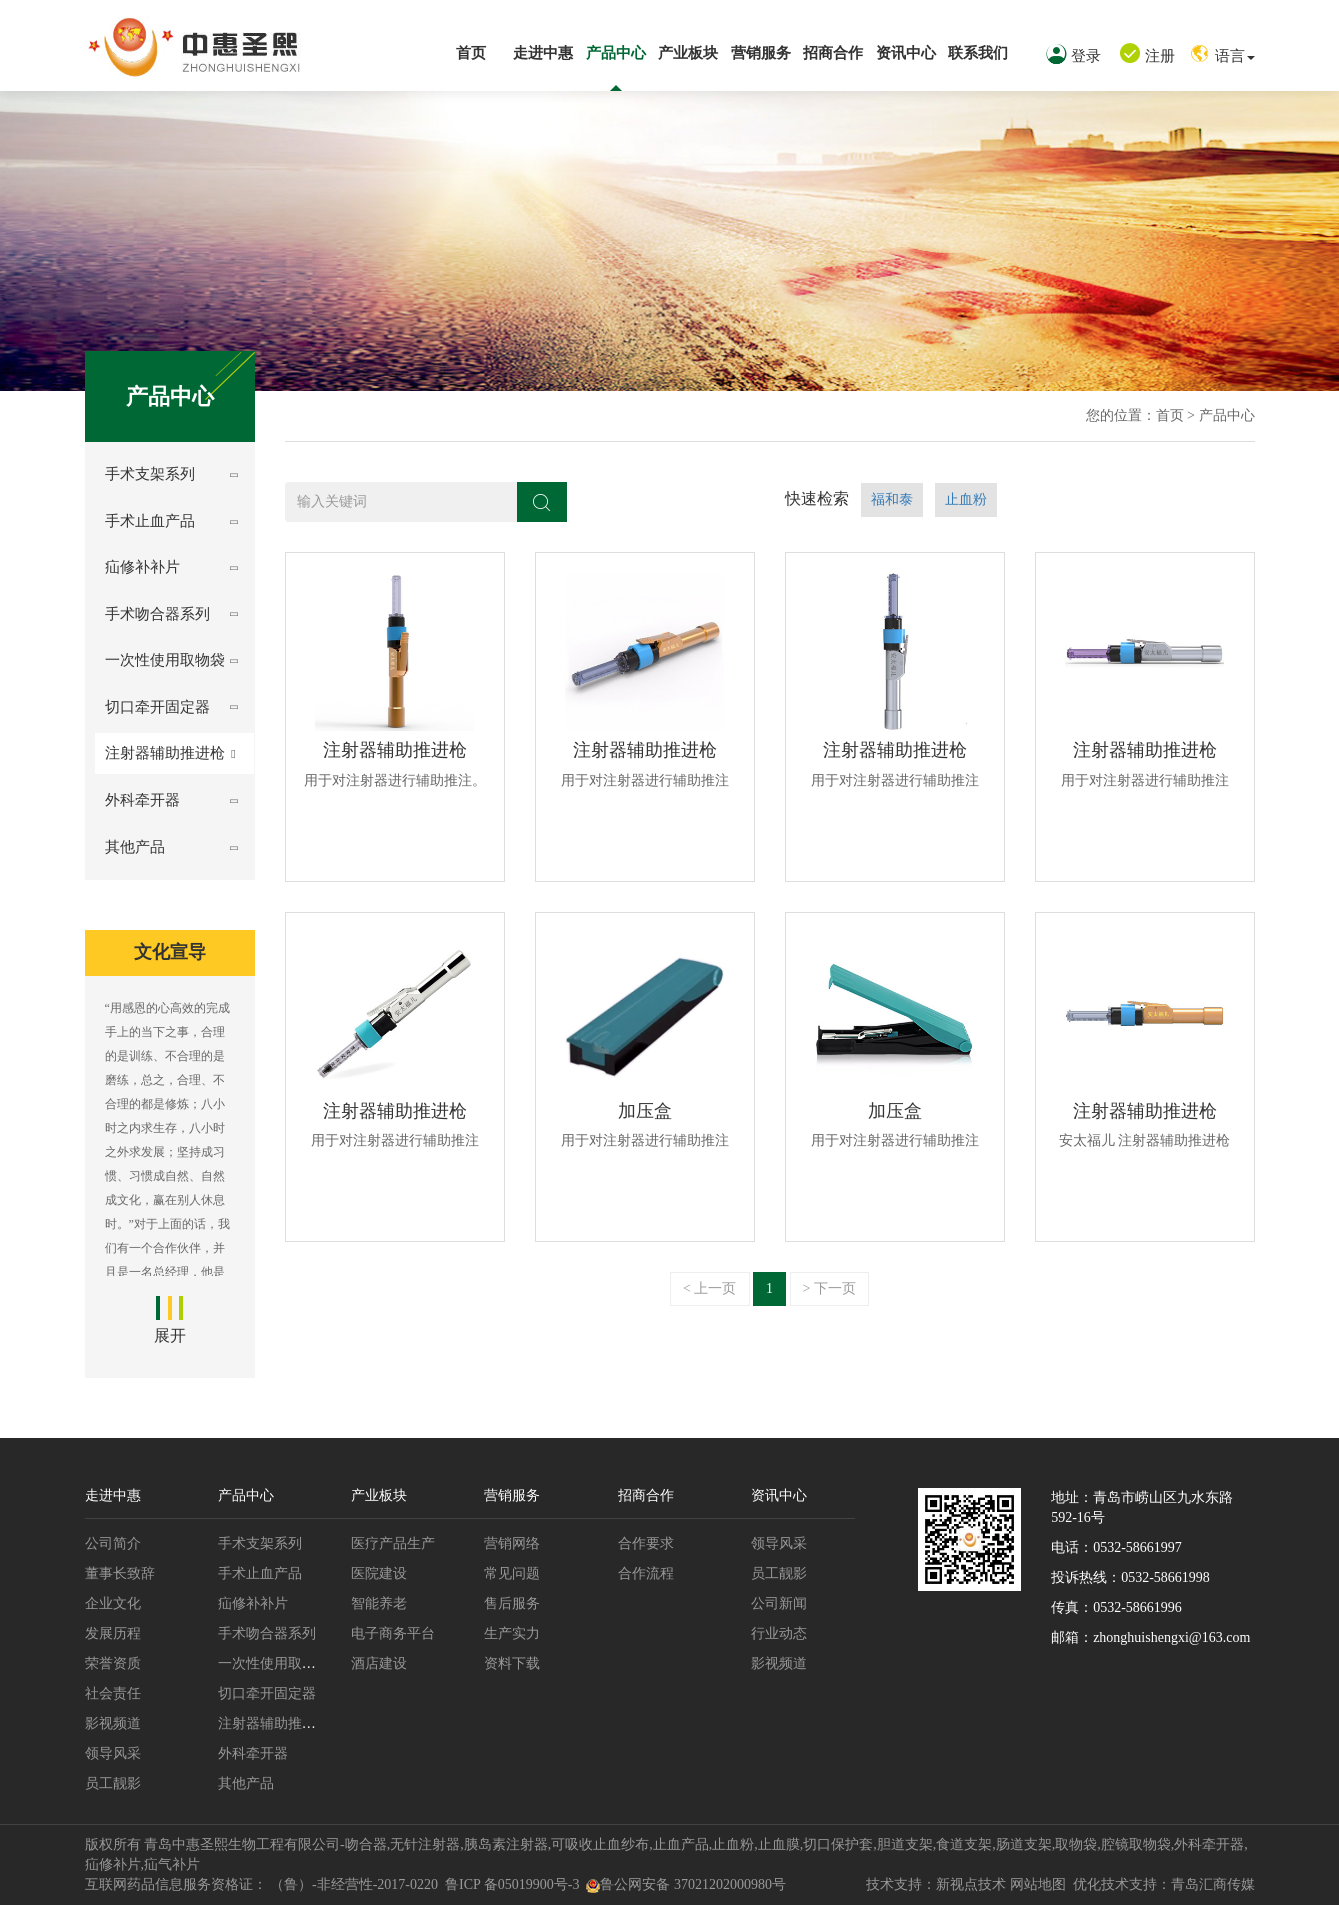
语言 (1222, 56)
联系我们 (978, 53)
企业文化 (113, 1603)
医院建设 (379, 1573)
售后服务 (512, 1603)
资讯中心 (906, 53)
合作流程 (646, 1573)
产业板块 (688, 53)
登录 (1073, 56)
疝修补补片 (142, 567)
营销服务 (761, 53)
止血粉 (966, 499)
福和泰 (892, 499)
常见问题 (512, 1573)
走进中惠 (543, 53)
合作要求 (646, 1543)
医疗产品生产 (393, 1543)
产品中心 (616, 53)
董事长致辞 (120, 1573)
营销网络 (512, 1543)
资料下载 (512, 1663)
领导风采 (113, 1753)
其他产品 (135, 847)
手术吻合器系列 (157, 614)
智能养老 (379, 1603)
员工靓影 (113, 1783)
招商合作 (833, 53)
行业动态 (779, 1633)
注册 (1147, 56)
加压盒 (645, 1111)
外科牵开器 (142, 800)
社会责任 (113, 1693)
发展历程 (113, 1633)
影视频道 (113, 1723)
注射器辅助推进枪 (165, 753)
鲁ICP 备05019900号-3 (512, 1884)
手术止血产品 (150, 521)
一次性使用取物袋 (165, 660)
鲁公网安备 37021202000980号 (686, 1884)
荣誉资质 (113, 1663)
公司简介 (113, 1543)
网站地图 (1038, 1884)
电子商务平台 (393, 1633)
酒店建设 (379, 1663)
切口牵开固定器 (157, 707)
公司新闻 (779, 1603)
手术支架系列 (150, 474)
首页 (471, 53)
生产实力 (512, 1633)
